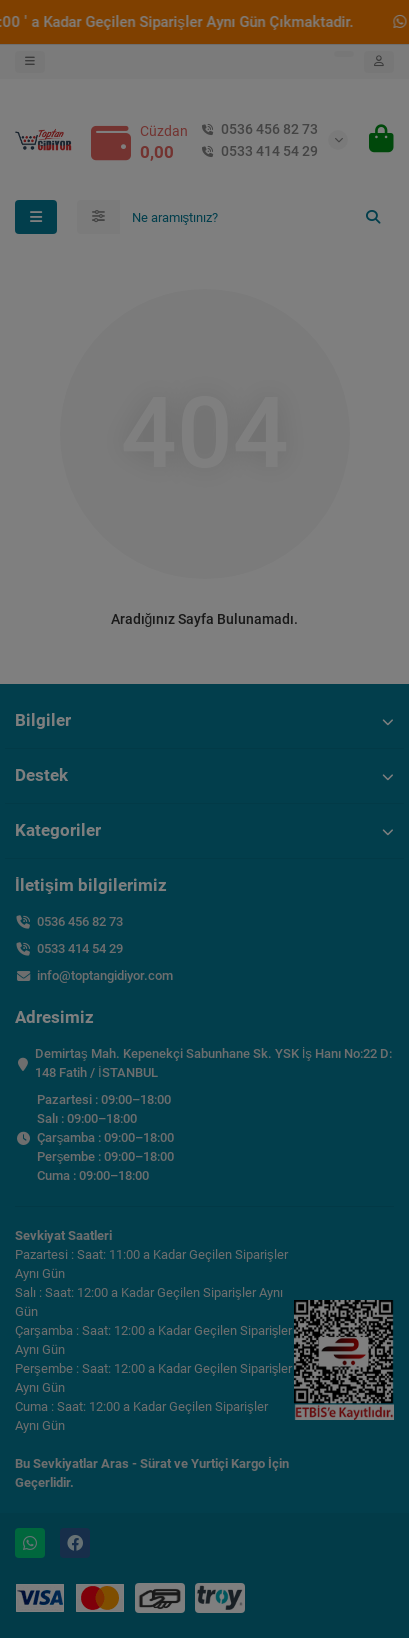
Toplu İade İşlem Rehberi (204, 208)
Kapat (355, 329)
